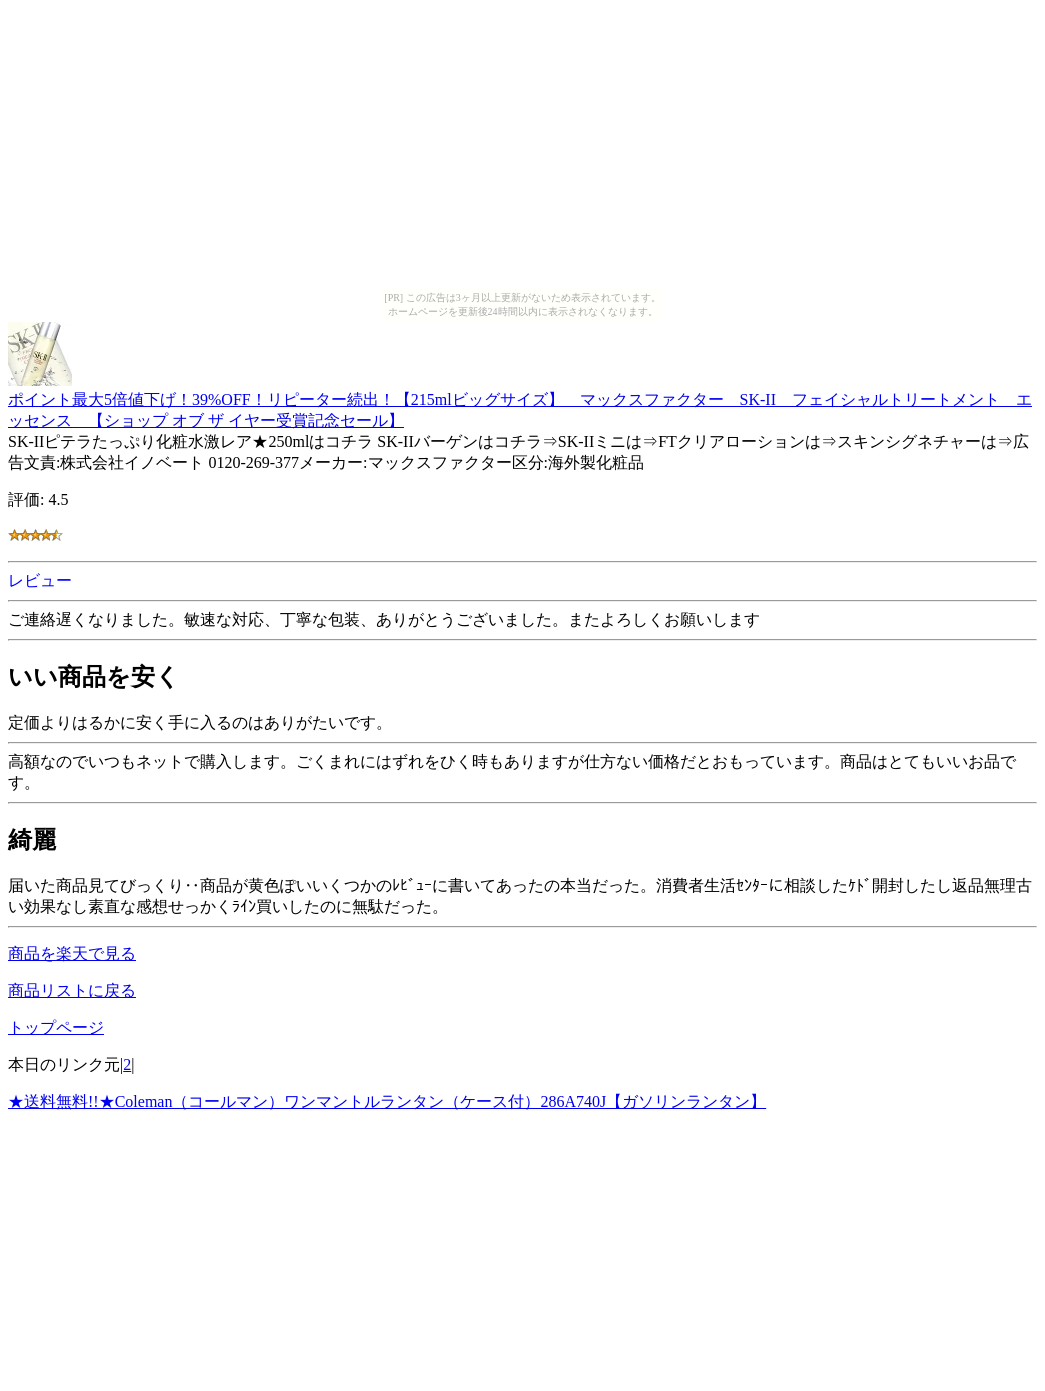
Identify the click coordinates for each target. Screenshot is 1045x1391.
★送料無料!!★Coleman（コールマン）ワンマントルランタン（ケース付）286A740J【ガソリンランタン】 (387, 1101)
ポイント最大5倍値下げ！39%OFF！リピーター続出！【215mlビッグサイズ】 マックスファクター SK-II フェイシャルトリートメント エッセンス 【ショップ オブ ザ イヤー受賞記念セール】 (520, 400)
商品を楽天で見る (72, 953)
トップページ (56, 1027)
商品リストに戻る (72, 990)
